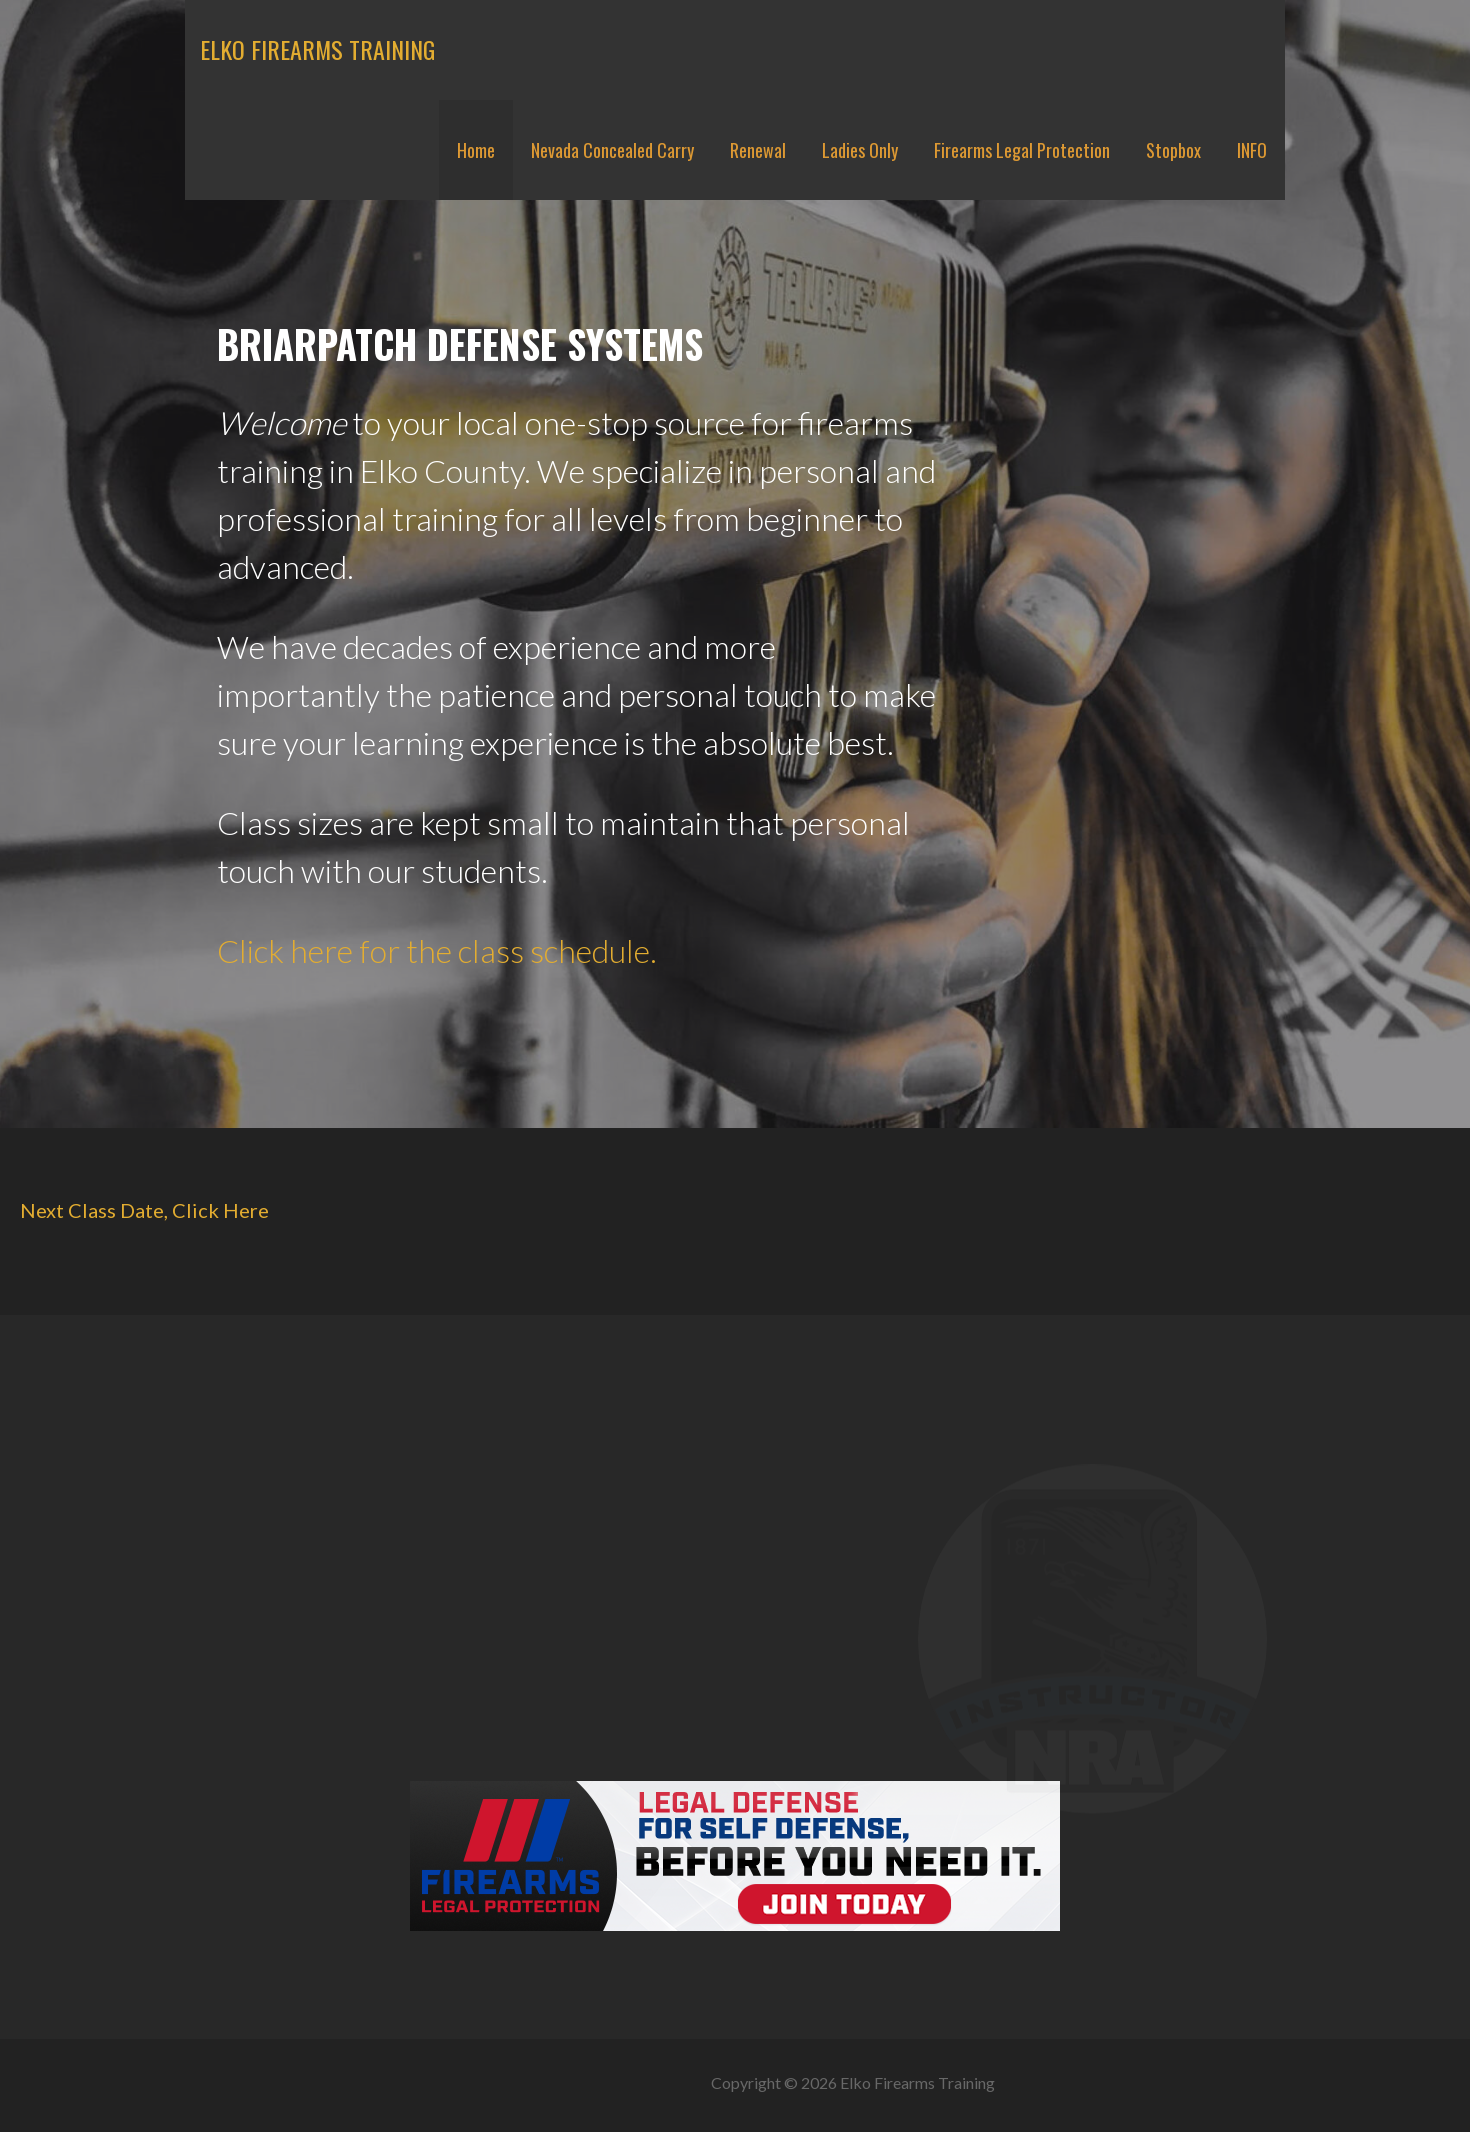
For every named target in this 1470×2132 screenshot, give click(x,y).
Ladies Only (860, 150)
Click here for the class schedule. (437, 950)
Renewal (758, 150)
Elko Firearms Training (317, 49)
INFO (1252, 150)
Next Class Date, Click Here (144, 1210)
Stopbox (1173, 150)
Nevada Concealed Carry (612, 150)
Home (476, 150)
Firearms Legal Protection (1022, 150)
